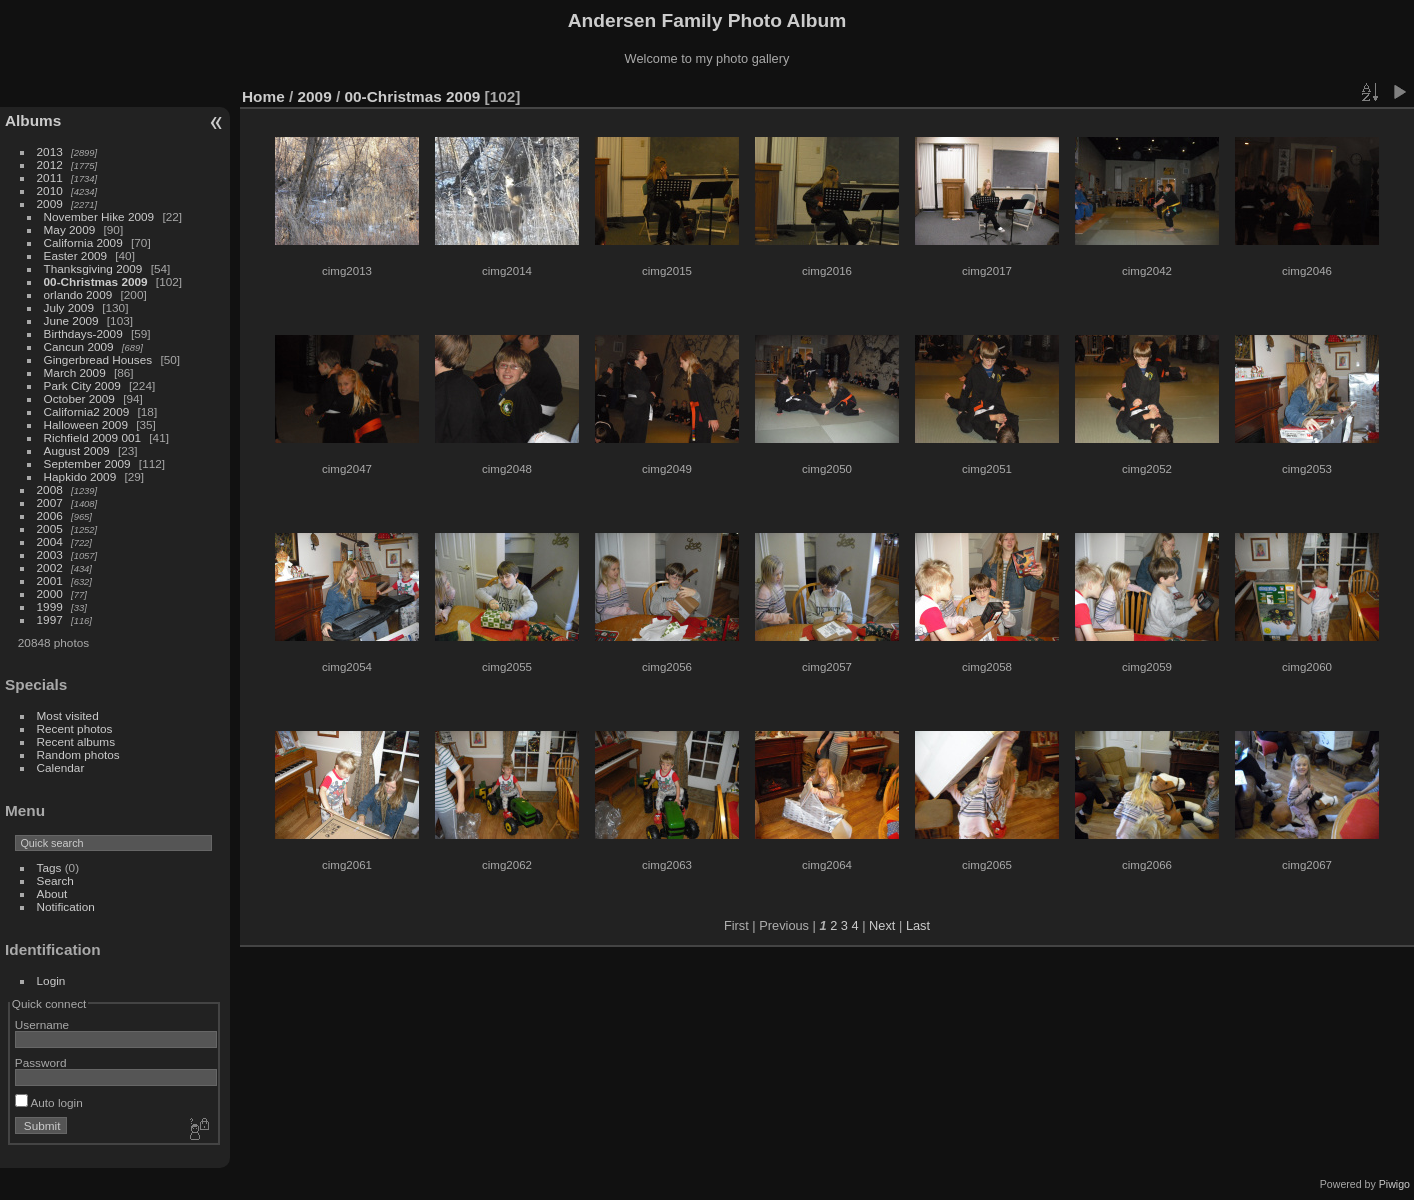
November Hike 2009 (99, 216)
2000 (50, 593)
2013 (50, 151)
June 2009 (71, 320)
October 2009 (79, 398)
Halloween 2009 (86, 424)
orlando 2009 (78, 294)
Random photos (78, 754)
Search (55, 880)
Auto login (49, 1102)
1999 (50, 606)
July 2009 (69, 307)
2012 (50, 164)
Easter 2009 (75, 255)
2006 (50, 515)
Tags (49, 867)
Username (42, 1024)
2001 (50, 580)
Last (918, 925)
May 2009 (70, 229)
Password (41, 1062)
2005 (50, 528)
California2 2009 (87, 411)
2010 (50, 190)
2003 (50, 554)
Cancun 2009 (79, 346)
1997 (50, 619)
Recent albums (76, 741)
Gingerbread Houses (98, 359)
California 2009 (83, 242)
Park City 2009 (82, 385)
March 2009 (75, 372)
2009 (50, 203)
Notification (66, 906)
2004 (50, 541)
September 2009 (87, 463)
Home (263, 96)
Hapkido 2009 (80, 476)
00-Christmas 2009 (96, 281)
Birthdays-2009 (83, 333)
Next (882, 925)
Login (51, 980)
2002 (50, 567)
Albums (33, 120)
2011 (50, 177)
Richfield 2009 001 (92, 437)
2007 (50, 502)
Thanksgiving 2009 (93, 268)
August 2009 (77, 450)
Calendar (61, 767)
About (52, 893)
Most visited (68, 715)
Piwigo (1394, 1184)
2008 (50, 489)
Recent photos (75, 728)
